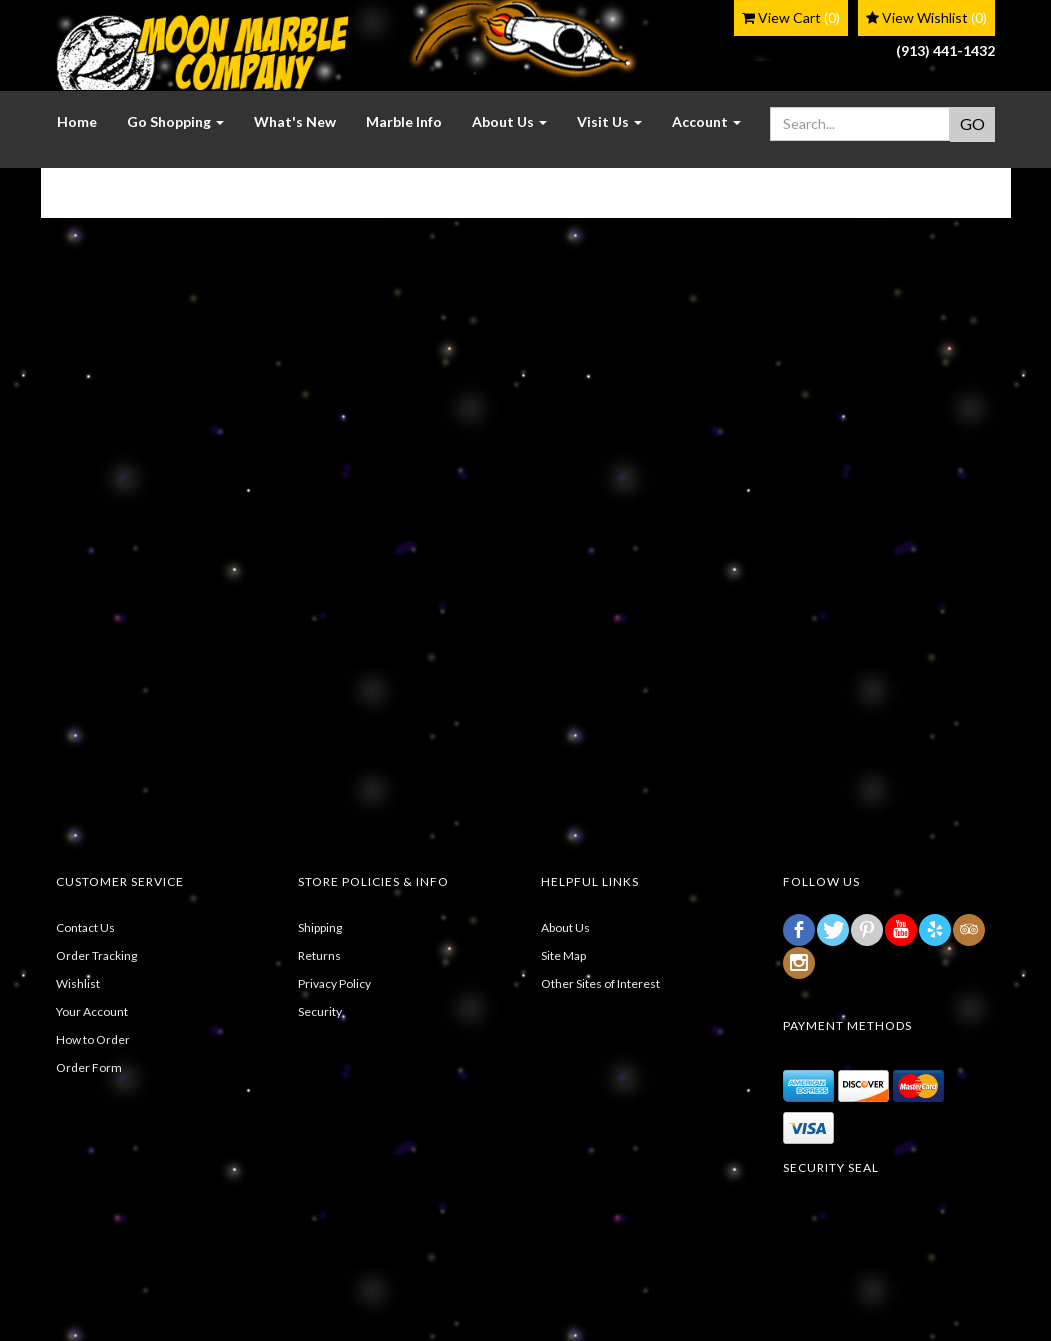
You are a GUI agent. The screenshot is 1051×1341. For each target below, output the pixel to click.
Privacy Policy (334, 983)
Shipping (320, 927)
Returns (319, 955)
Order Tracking (96, 955)
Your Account (92, 1011)
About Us (565, 927)
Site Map (563, 955)
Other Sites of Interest (600, 983)
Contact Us (85, 927)
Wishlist (78, 983)
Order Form (89, 1067)
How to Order (93, 1039)
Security (320, 1011)
